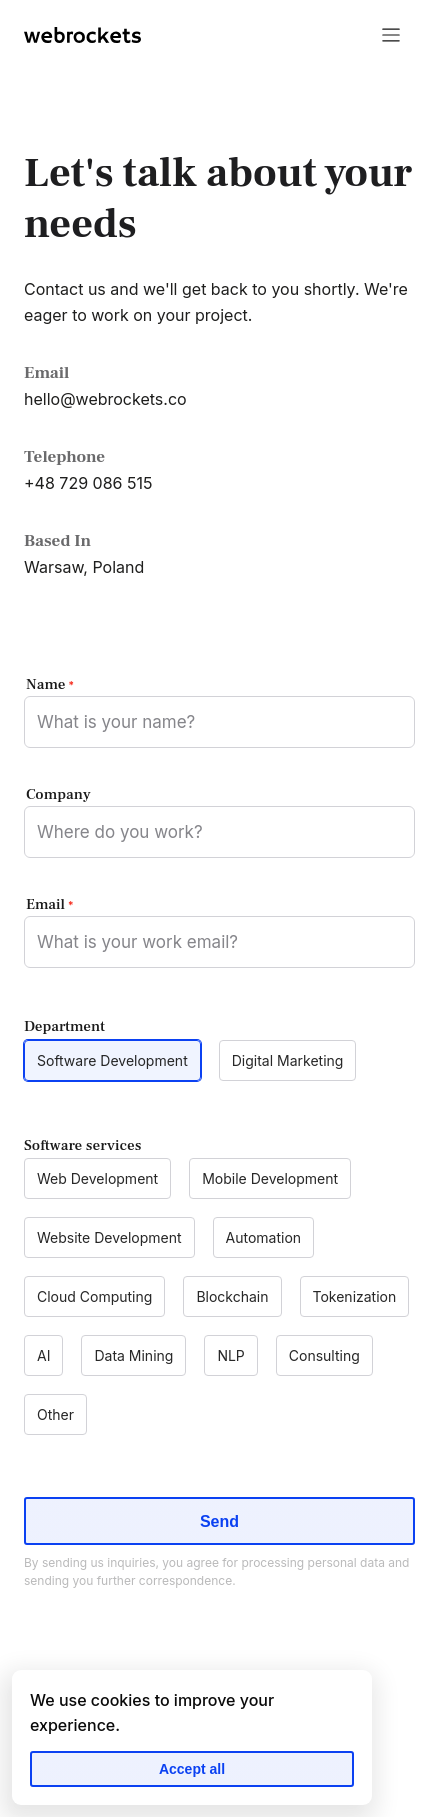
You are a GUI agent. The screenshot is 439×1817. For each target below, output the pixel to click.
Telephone (64, 457)
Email (46, 373)
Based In (57, 541)
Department (64, 1026)
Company (58, 794)
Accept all (192, 1769)
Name (49, 684)
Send (219, 1521)
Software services (82, 1145)
